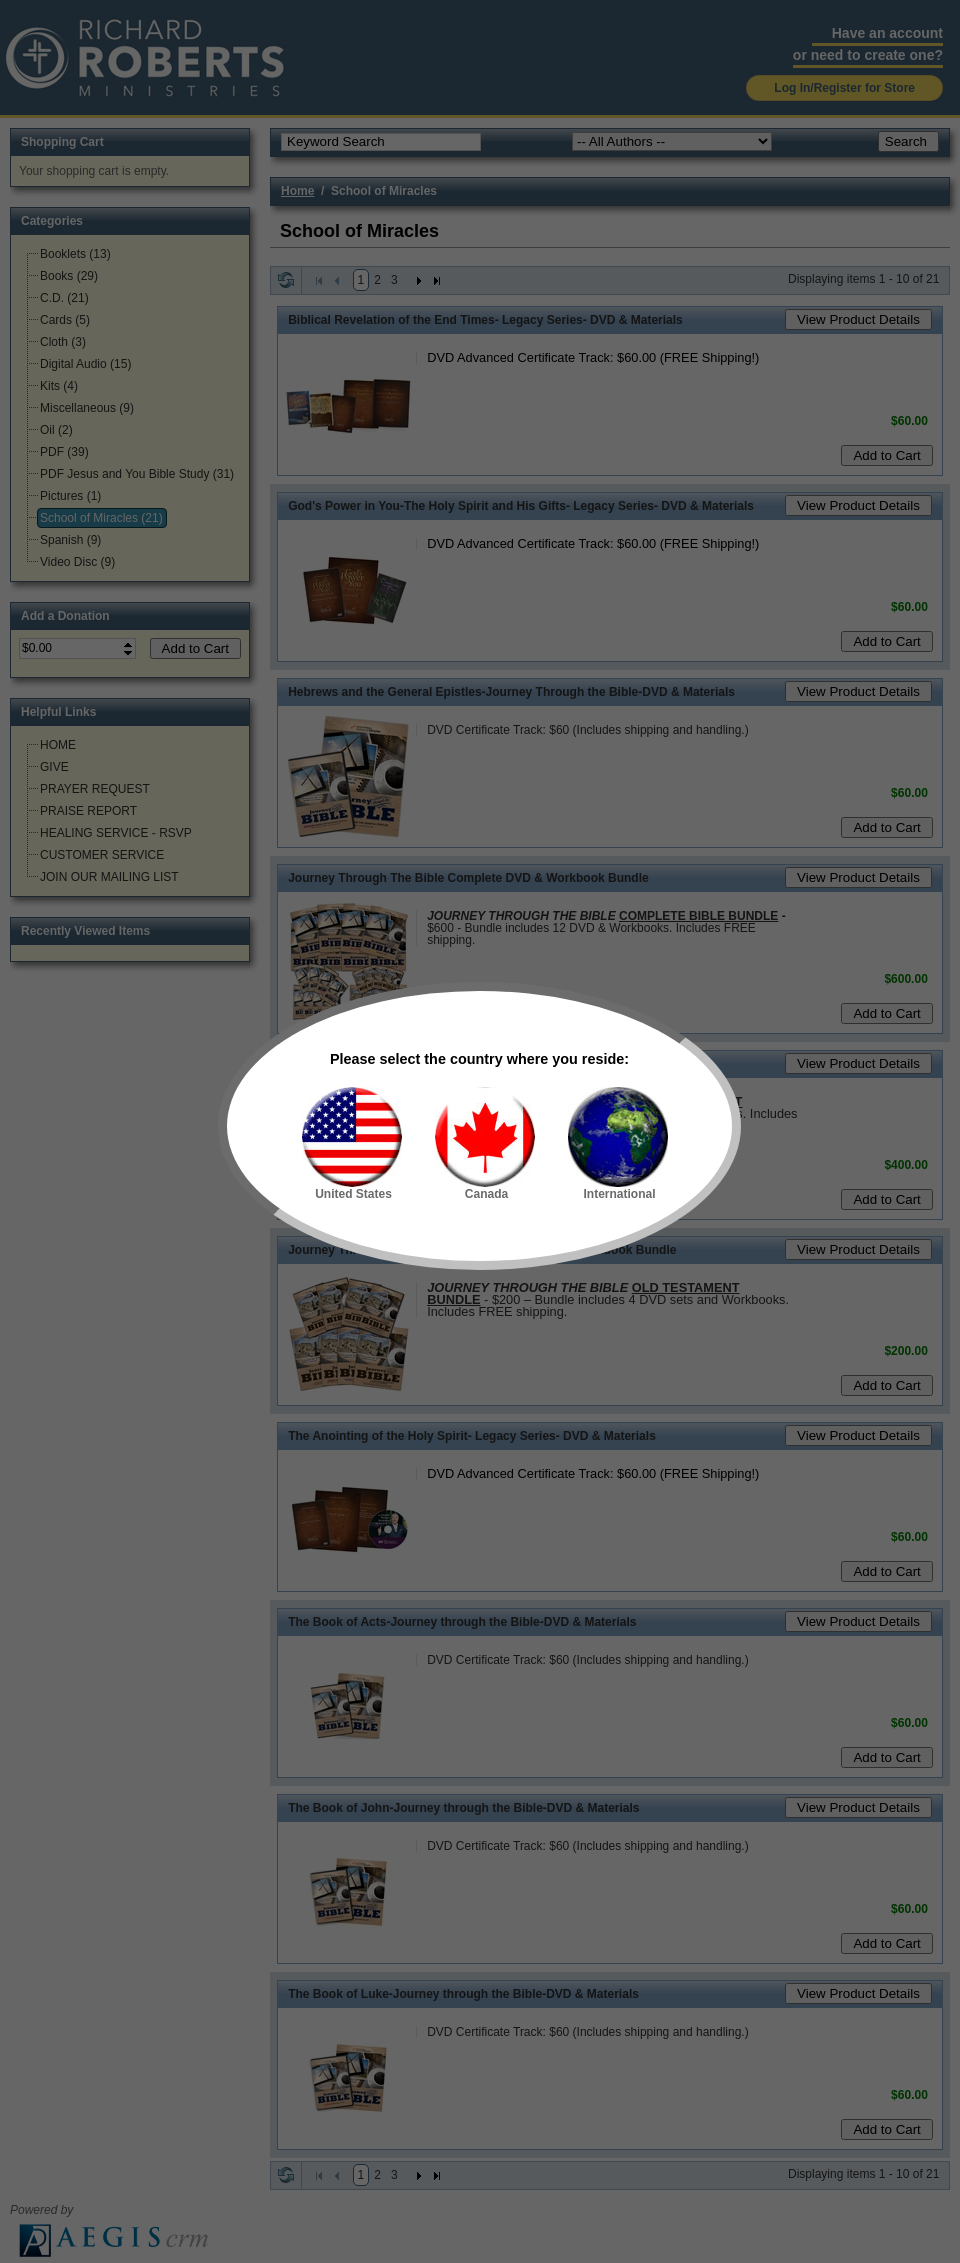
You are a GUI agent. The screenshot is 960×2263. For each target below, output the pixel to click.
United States (352, 1144)
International (618, 1144)
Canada (485, 1144)
